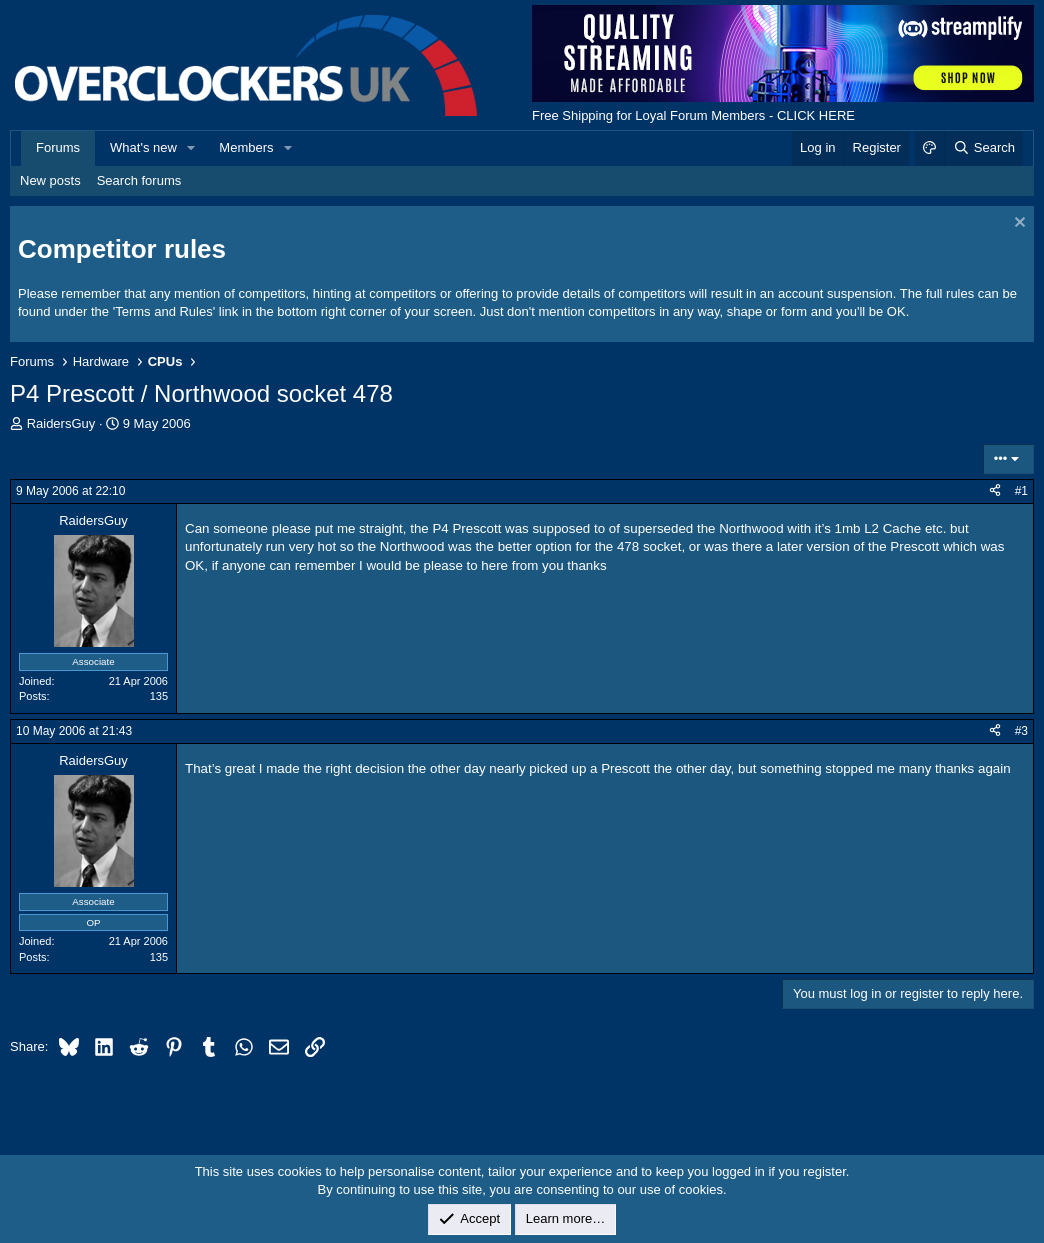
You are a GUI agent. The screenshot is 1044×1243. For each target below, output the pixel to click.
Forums (58, 147)
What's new (143, 147)
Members (246, 147)
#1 (1021, 491)
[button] (192, 148)
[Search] (983, 148)
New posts (50, 180)
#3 (1021, 731)
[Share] (995, 491)
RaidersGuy (61, 423)
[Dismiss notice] (1017, 224)
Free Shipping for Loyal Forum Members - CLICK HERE (693, 115)
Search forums (139, 180)
